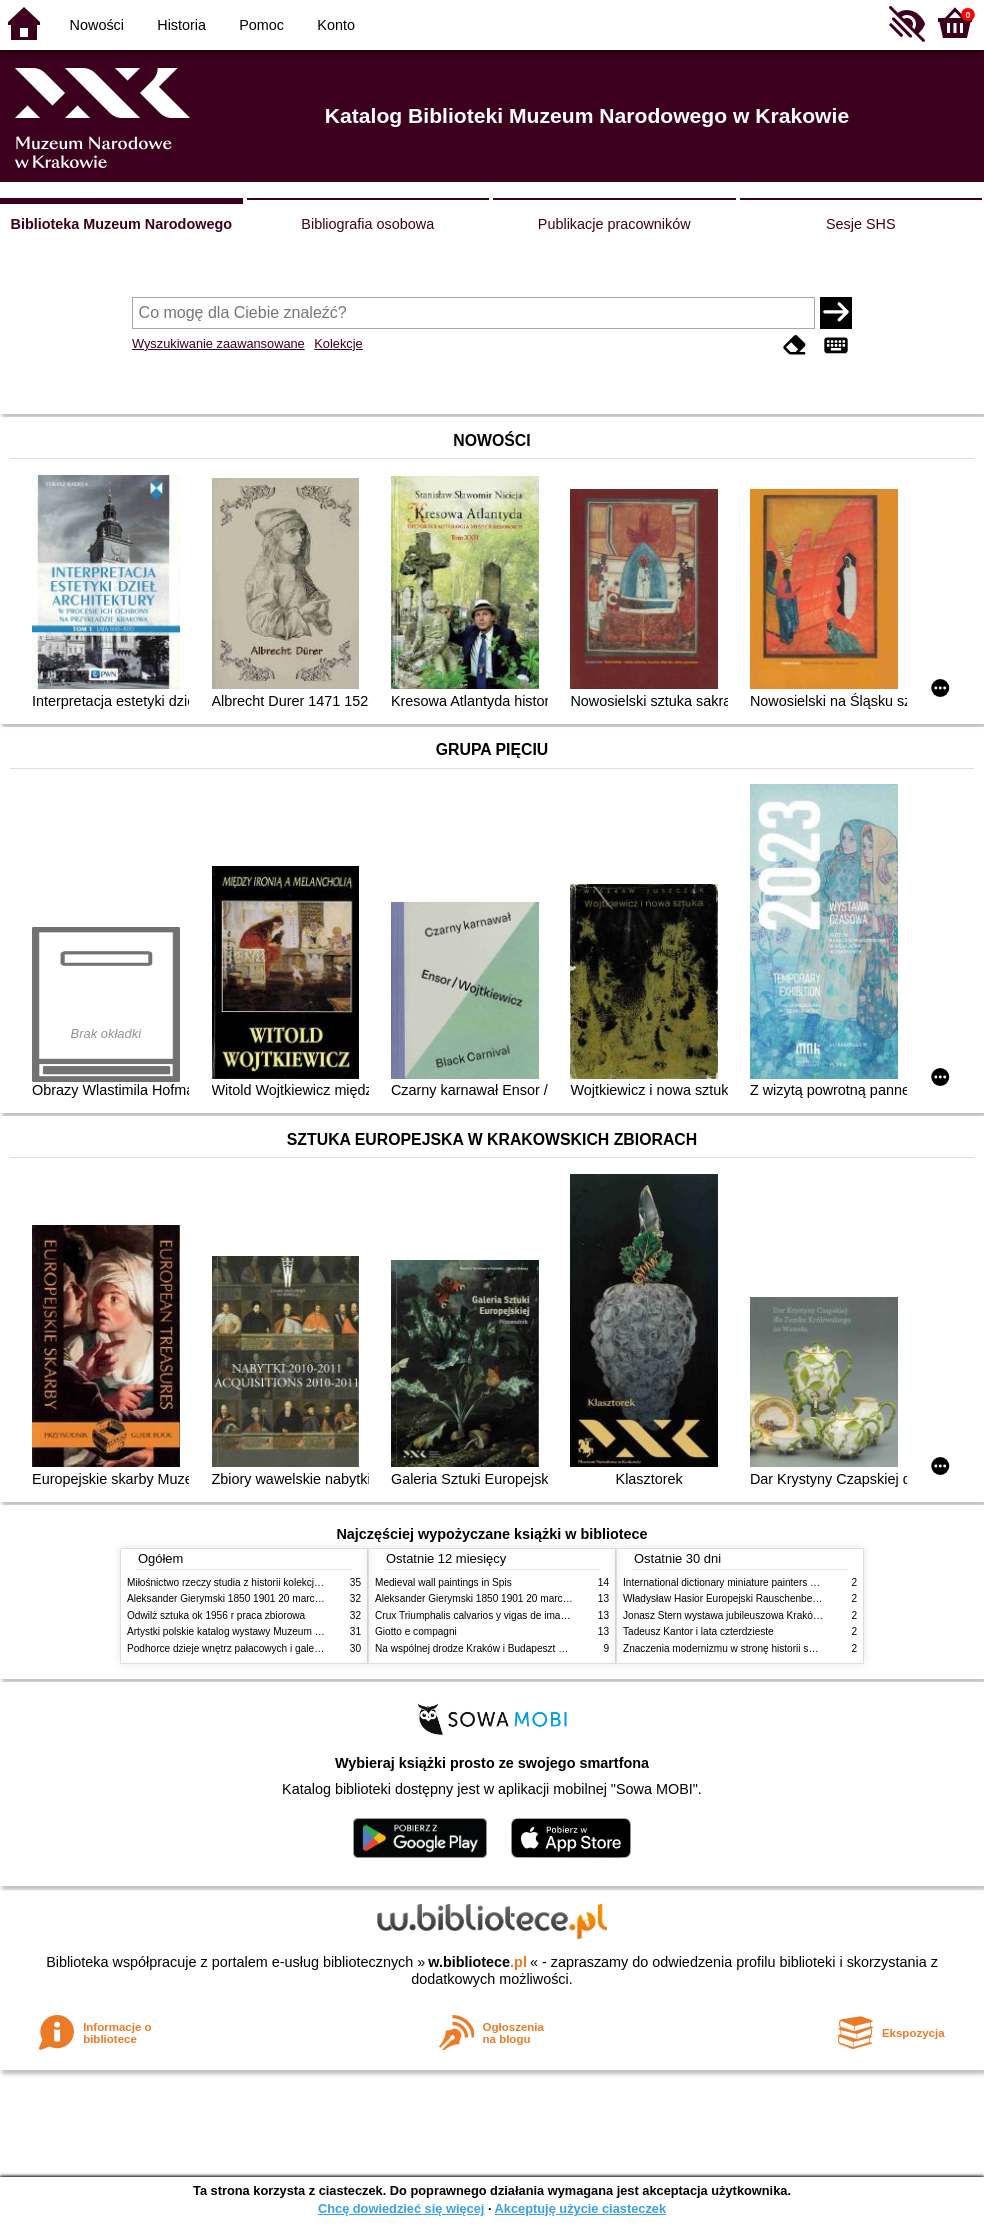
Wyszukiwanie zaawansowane (218, 343)
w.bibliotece (477, 1962)
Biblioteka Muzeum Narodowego (121, 224)
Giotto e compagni (416, 1631)
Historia (181, 25)
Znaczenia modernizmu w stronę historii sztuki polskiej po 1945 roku (775, 1648)
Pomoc (261, 25)
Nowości (97, 25)
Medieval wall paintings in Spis (443, 1582)
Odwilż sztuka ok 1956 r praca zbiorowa (216, 1615)
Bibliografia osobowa (367, 224)
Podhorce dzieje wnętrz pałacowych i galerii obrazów (245, 1648)
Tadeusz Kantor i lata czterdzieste (698, 1631)
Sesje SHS (861, 224)
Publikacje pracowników (614, 224)
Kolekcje (338, 343)
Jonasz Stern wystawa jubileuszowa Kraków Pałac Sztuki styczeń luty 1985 (791, 1615)
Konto (336, 25)
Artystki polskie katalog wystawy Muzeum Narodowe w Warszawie (274, 1631)
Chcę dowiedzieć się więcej (401, 2208)
